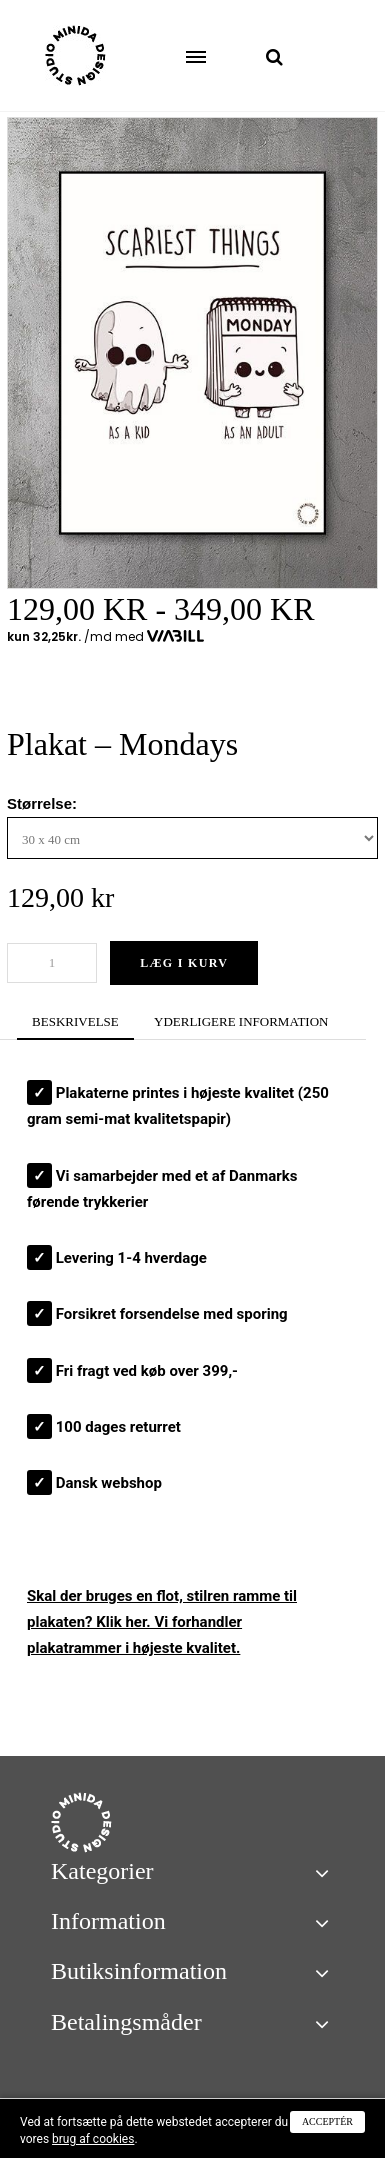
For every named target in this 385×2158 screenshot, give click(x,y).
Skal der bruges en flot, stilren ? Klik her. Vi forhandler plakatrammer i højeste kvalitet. (162, 1622)
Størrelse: (44, 803)
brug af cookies (93, 2139)
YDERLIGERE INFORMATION (241, 1021)
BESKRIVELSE (75, 1021)
